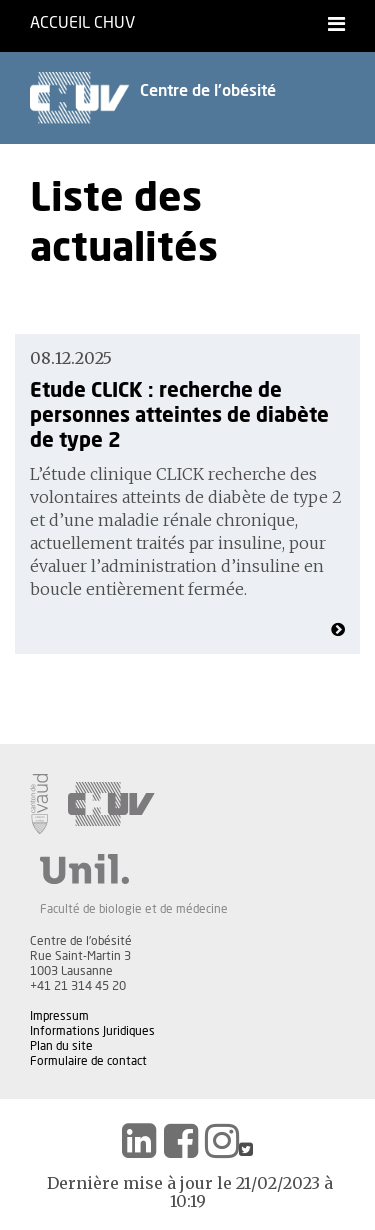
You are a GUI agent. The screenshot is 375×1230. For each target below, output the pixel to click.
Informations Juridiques (92, 1031)
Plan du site (61, 1046)
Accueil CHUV (82, 23)
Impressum (59, 1016)
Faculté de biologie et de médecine (134, 909)
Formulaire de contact (88, 1061)
